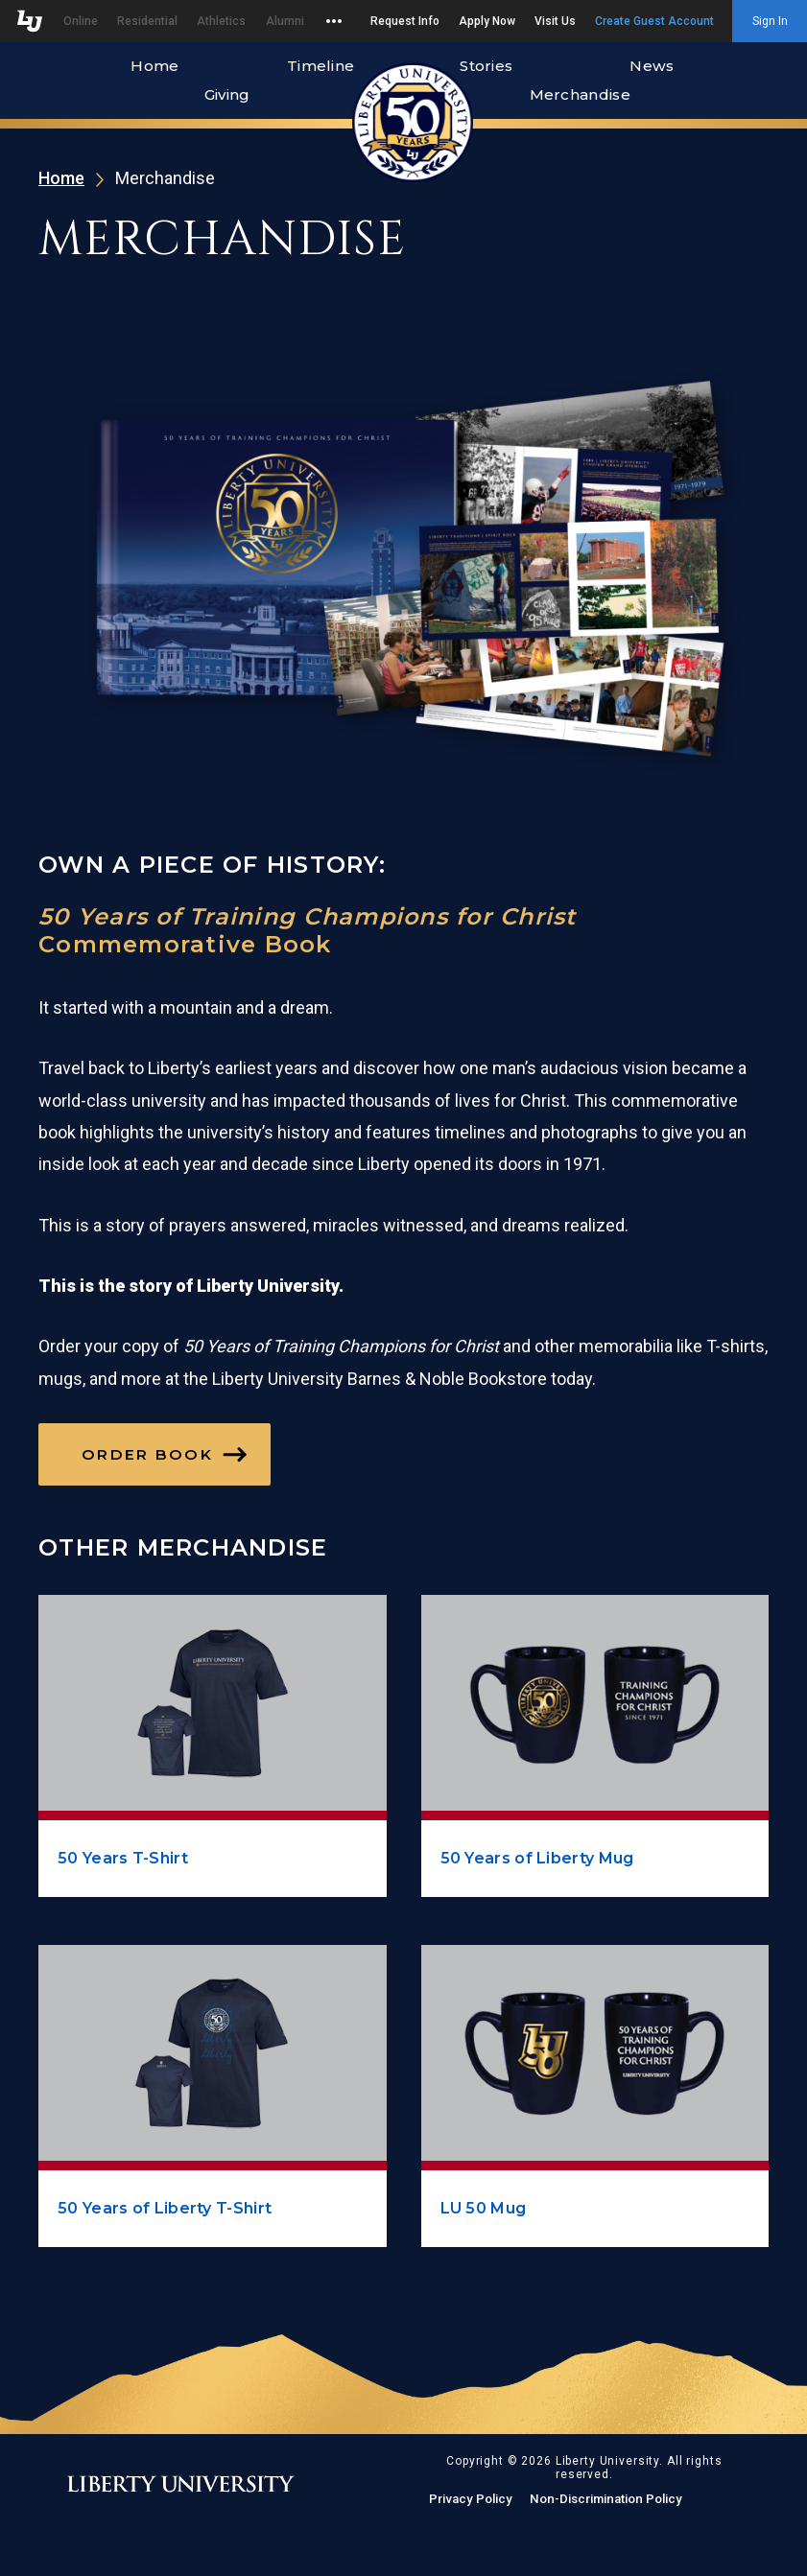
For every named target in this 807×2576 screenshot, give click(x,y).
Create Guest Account (654, 21)
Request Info (404, 21)
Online (80, 21)
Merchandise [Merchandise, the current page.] (580, 94)
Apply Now (487, 21)
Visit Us (555, 21)
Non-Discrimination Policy (606, 2499)
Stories (486, 66)
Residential (147, 21)
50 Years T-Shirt (123, 1858)
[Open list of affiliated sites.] (329, 21)
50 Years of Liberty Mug (537, 1858)
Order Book (147, 1454)
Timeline (320, 66)
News (651, 66)
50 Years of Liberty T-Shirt (165, 2208)
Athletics (221, 21)
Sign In (770, 21)
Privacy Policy (470, 2499)
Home (154, 66)
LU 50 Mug (483, 2208)
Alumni (285, 21)
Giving (227, 94)
